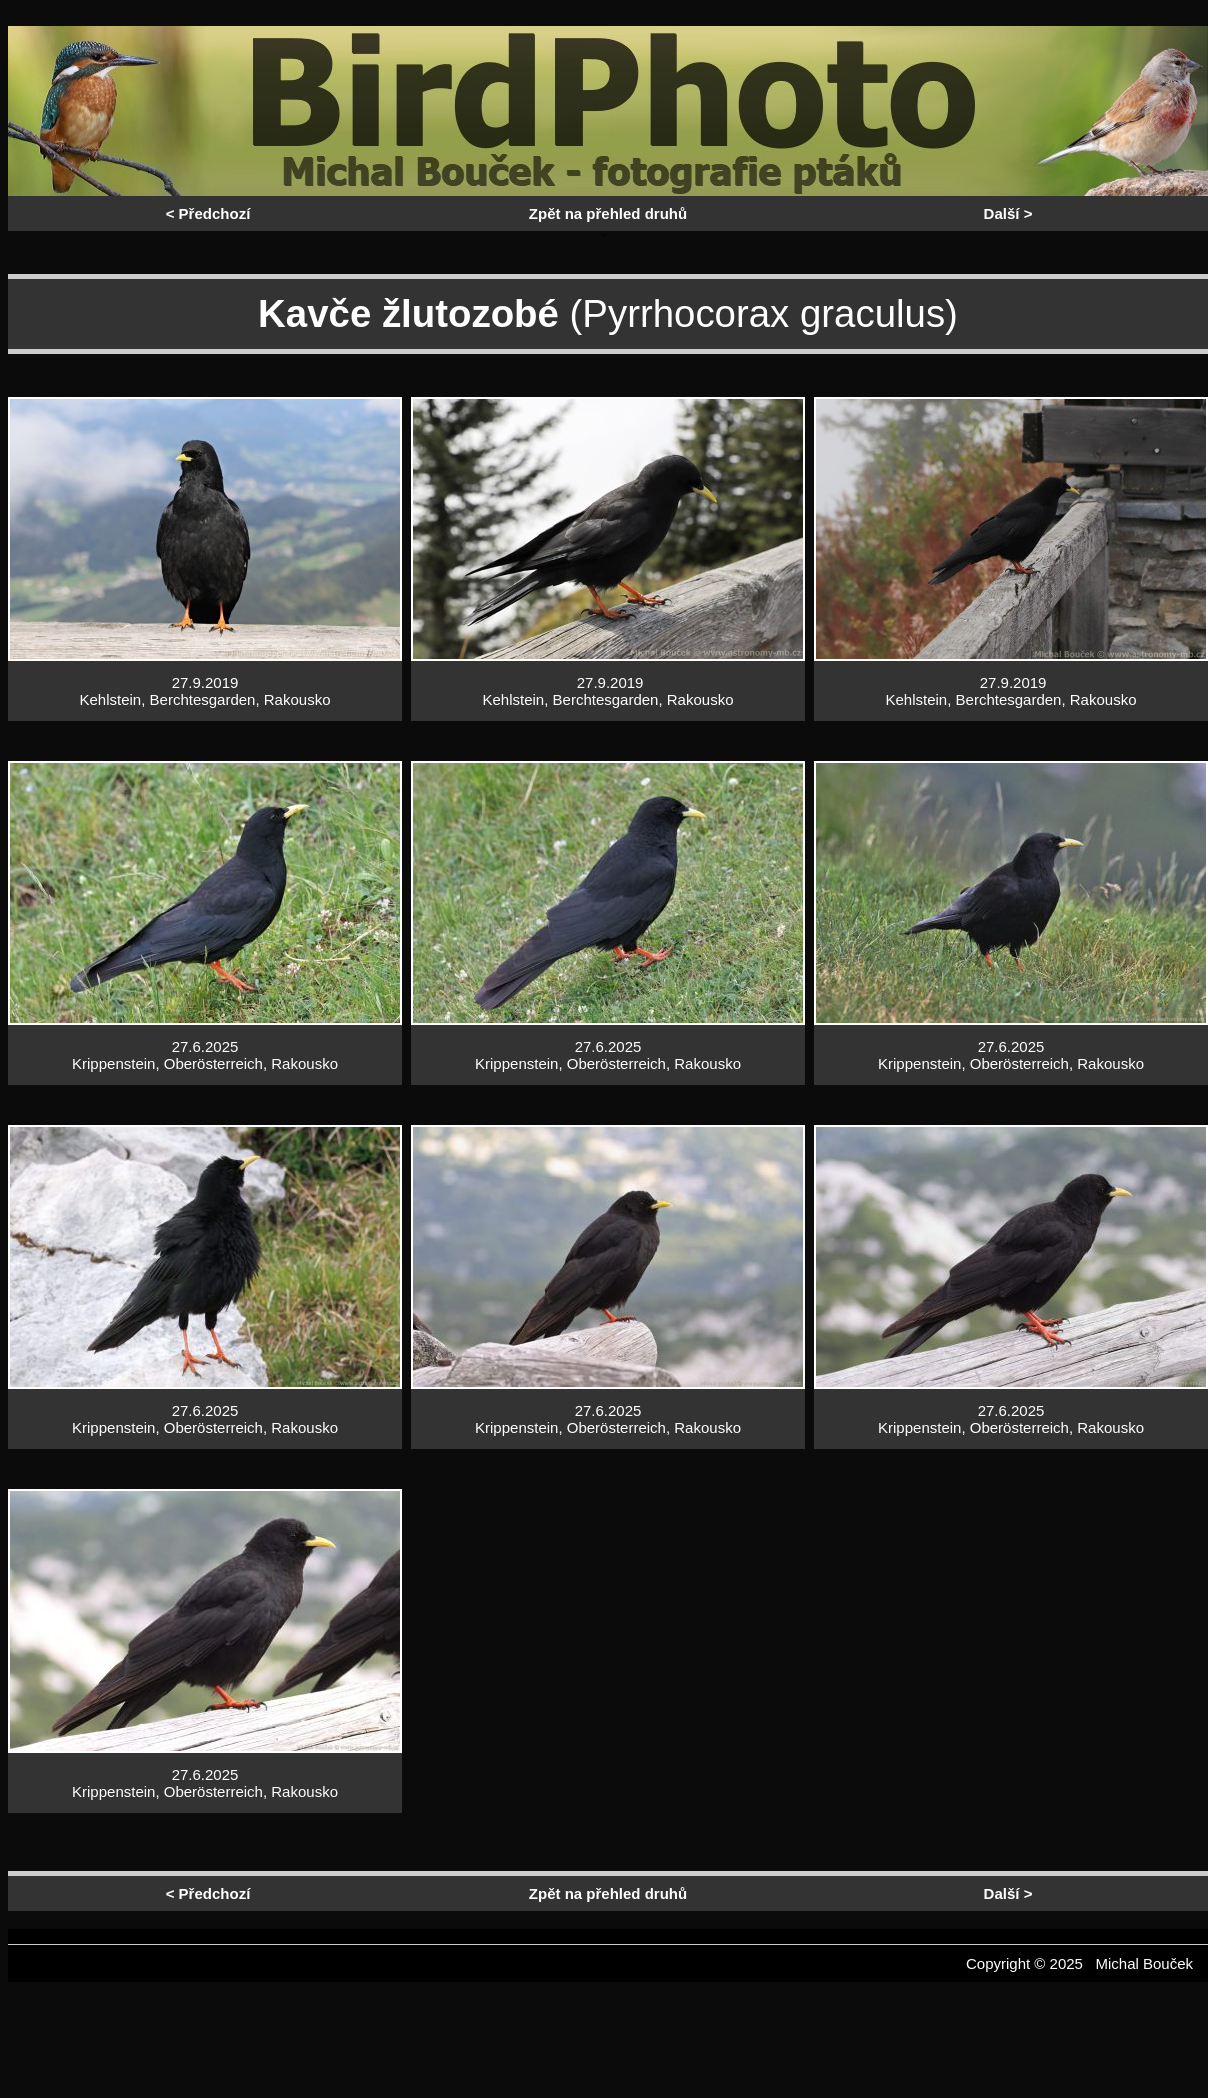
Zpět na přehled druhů (608, 213)
